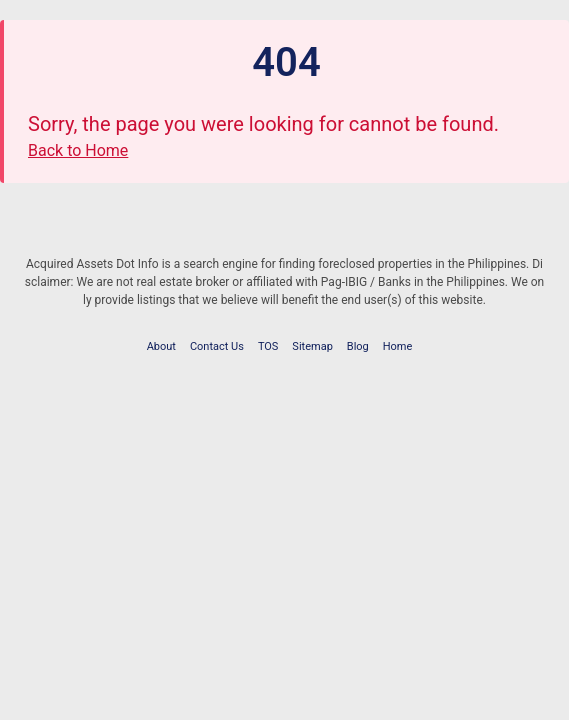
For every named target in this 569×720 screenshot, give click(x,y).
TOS (268, 346)
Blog (358, 346)
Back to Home (78, 150)
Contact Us (217, 346)
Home (398, 346)
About (161, 346)
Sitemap (312, 346)
